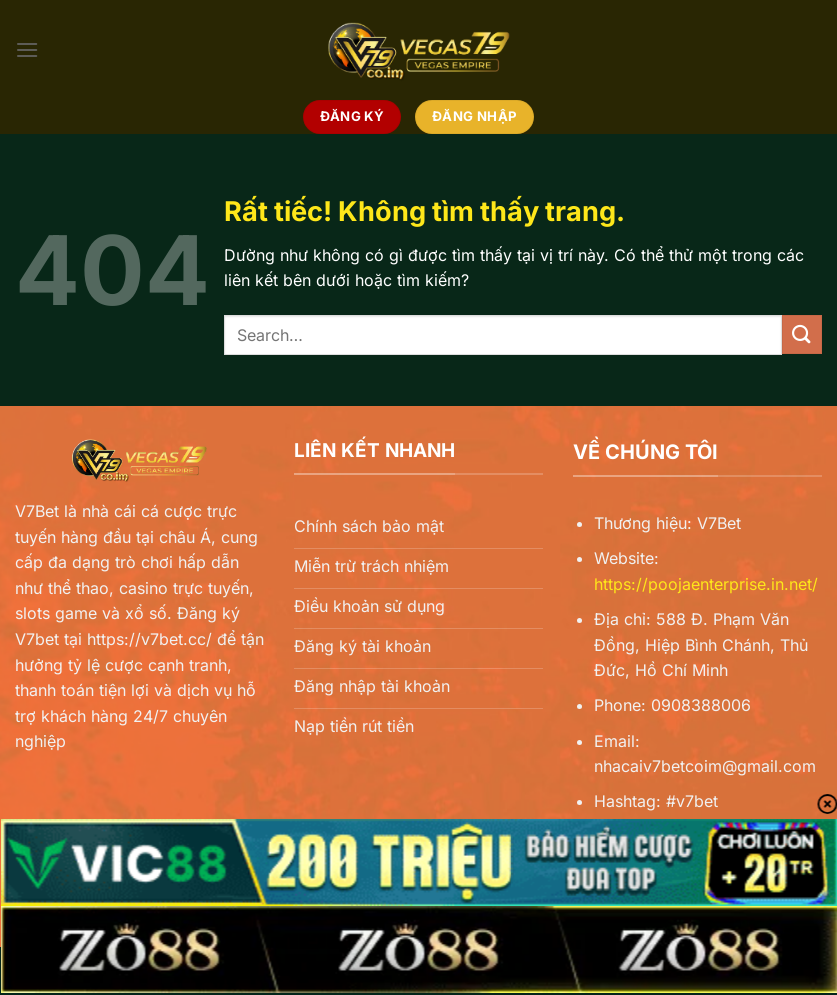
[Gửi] (802, 334)
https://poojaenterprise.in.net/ (706, 584)
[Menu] (27, 49)
